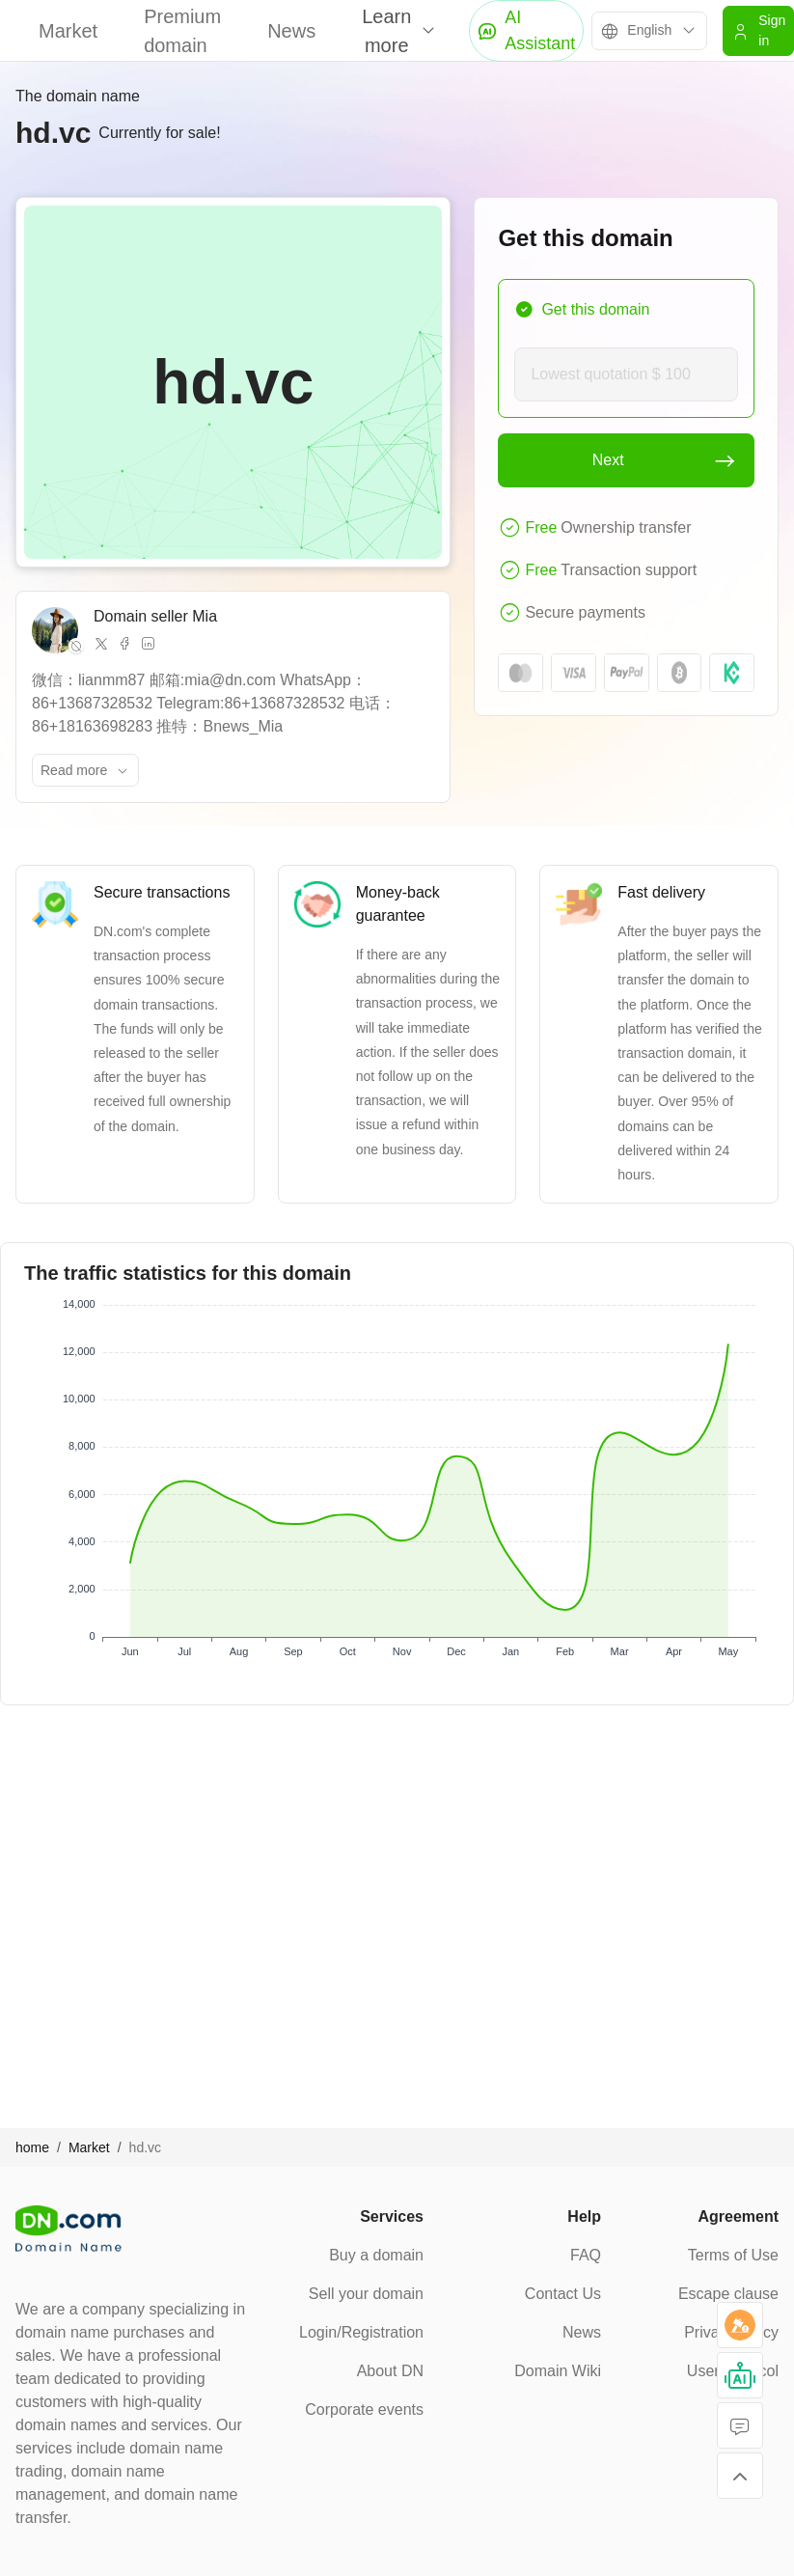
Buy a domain (376, 2255)
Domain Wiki (557, 2371)
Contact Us (563, 2293)
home (32, 2147)
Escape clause (728, 2293)
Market (68, 31)
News (291, 31)
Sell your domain (366, 2293)
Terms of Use (733, 2255)
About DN (390, 2371)
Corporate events (364, 2409)
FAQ (585, 2255)
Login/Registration (361, 2332)
